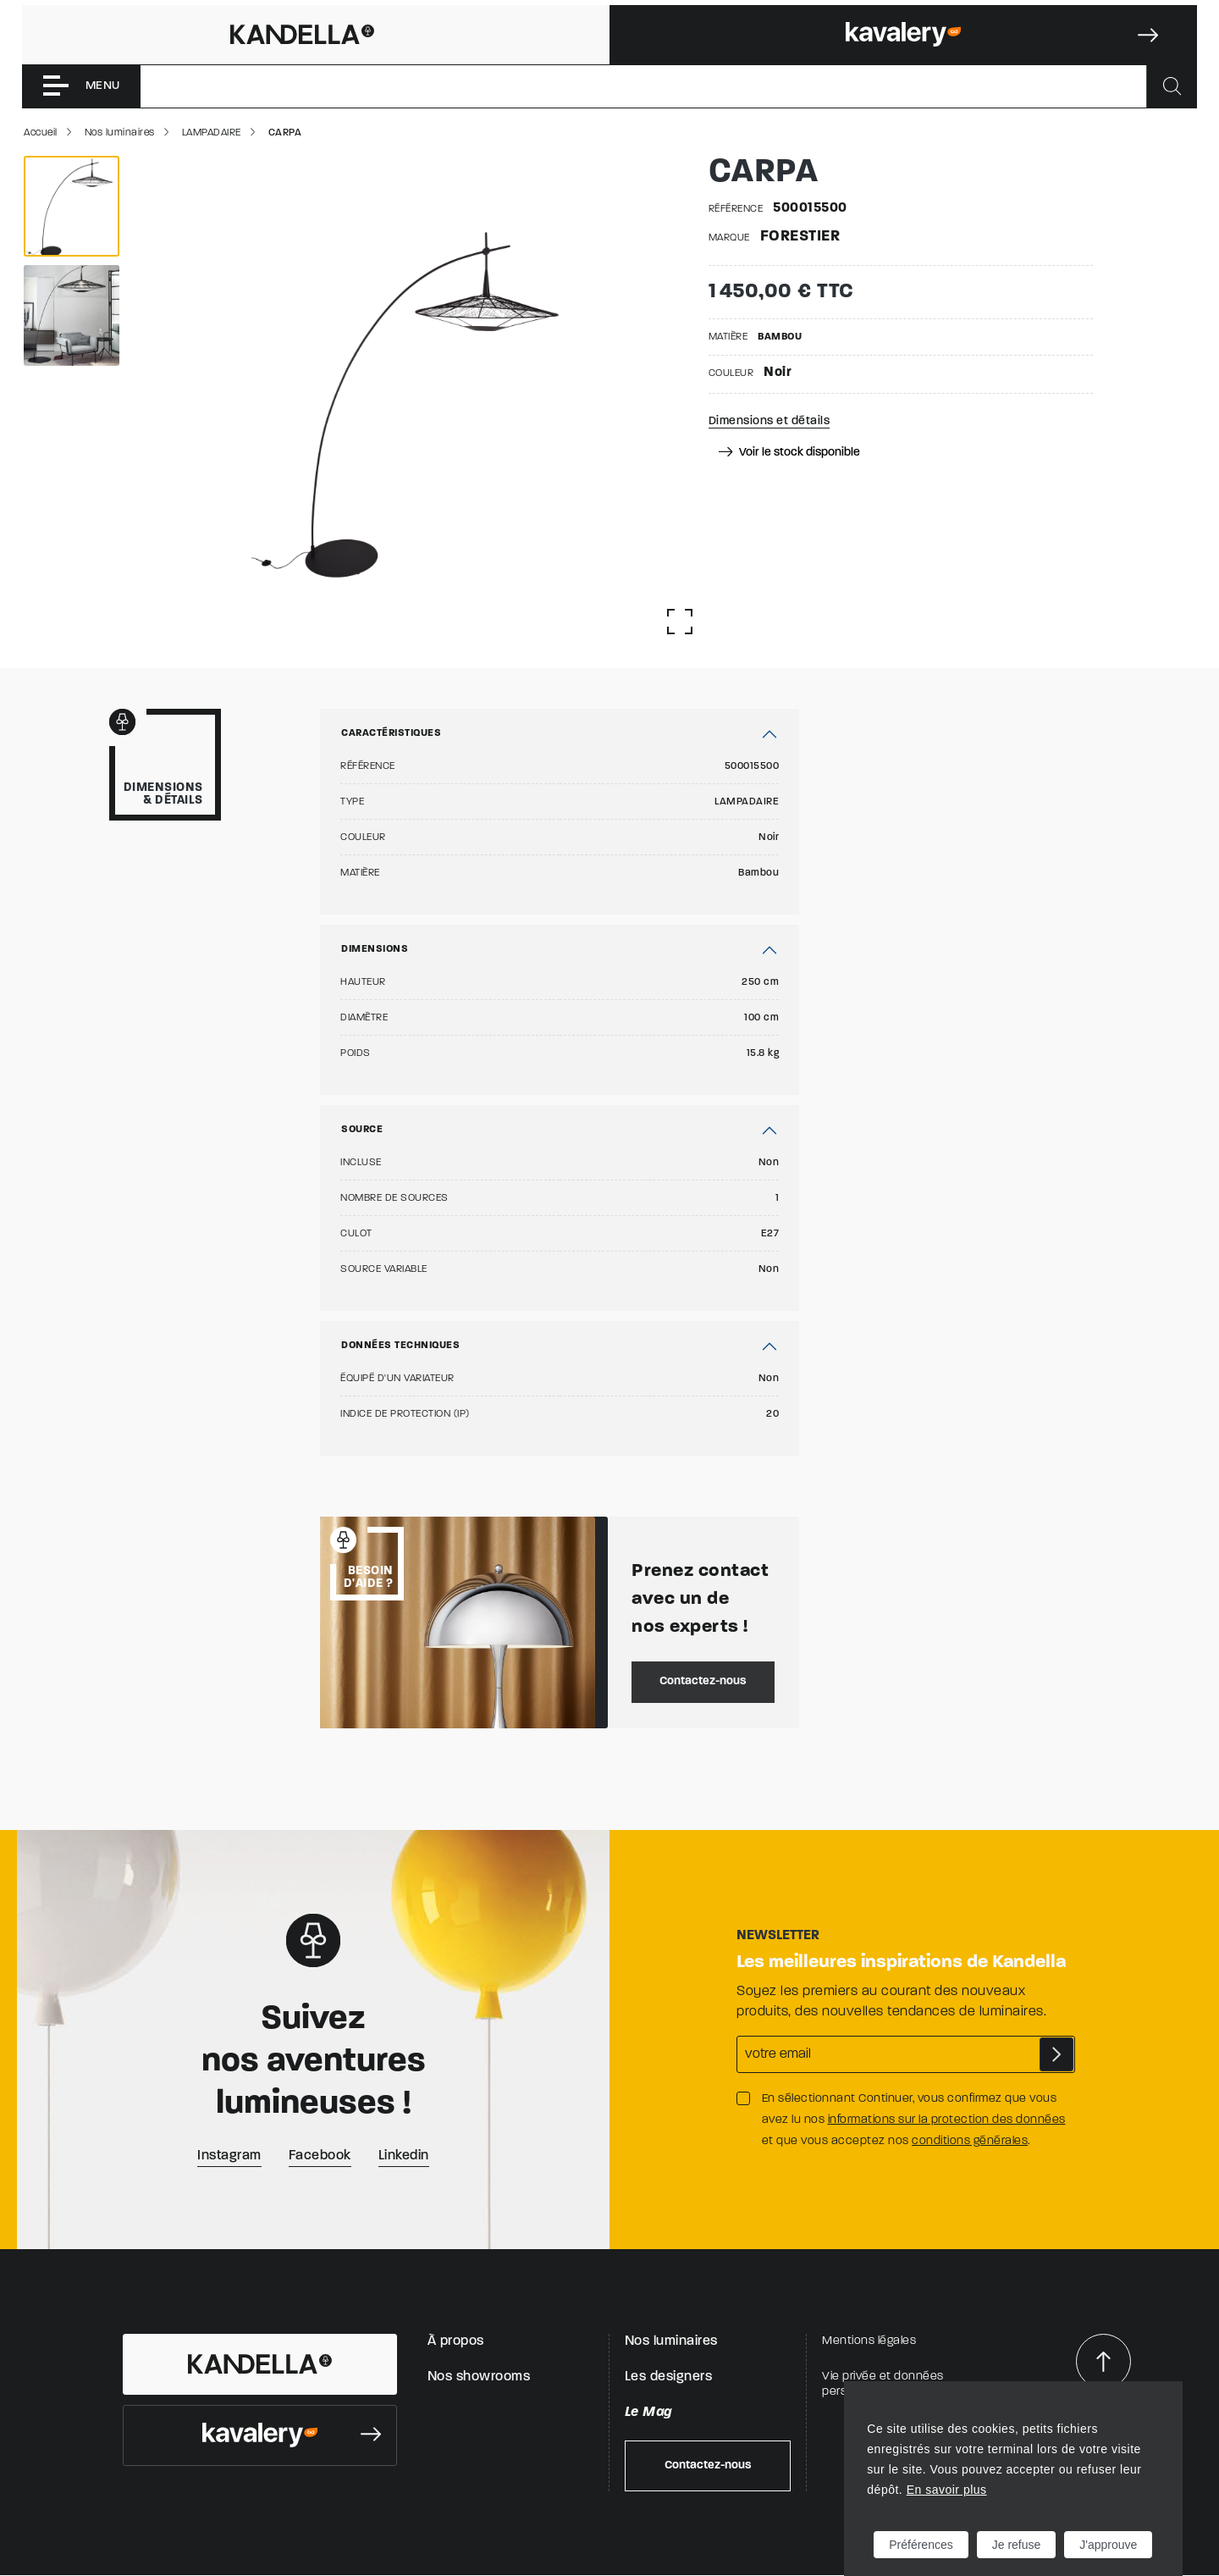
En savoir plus (947, 2489)
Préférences (920, 2544)
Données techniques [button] (400, 1346)
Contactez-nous (703, 1681)
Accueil (41, 133)
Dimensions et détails (769, 421)
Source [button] (362, 1130)
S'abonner (1056, 2054)
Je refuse (1016, 2544)
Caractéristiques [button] (391, 733)
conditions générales (970, 2141)
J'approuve (1108, 2544)
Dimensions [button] (374, 949)
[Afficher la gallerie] (679, 621)
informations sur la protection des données (947, 2120)
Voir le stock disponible (788, 452)
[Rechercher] (1171, 86)
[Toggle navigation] (81, 86)
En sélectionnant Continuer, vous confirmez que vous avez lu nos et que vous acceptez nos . (914, 2120)
